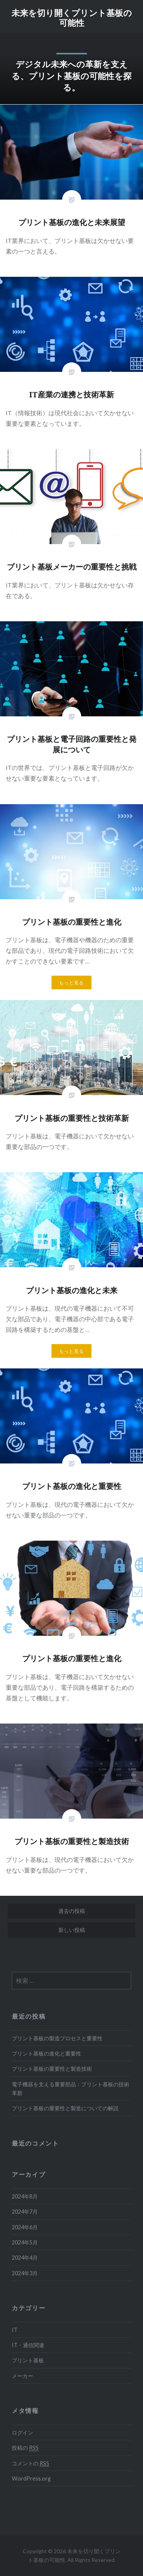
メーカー (22, 2376)
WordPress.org (31, 2478)
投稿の (25, 2447)
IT (15, 2330)
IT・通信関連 (28, 2345)
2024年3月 (25, 2273)
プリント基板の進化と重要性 (46, 2053)
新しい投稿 (71, 1930)
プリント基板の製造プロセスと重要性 (57, 2038)
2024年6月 (25, 2227)
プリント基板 (28, 2360)
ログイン (22, 2432)
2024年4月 (25, 2257)
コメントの (30, 2463)
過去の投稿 (71, 1911)
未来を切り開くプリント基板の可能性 (71, 17)
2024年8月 (25, 2196)
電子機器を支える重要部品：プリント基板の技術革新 (70, 2088)
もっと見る (71, 983)
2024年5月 (25, 2242)
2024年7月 (25, 2211)
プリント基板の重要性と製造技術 (52, 2068)
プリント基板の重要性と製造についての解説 (65, 2108)
